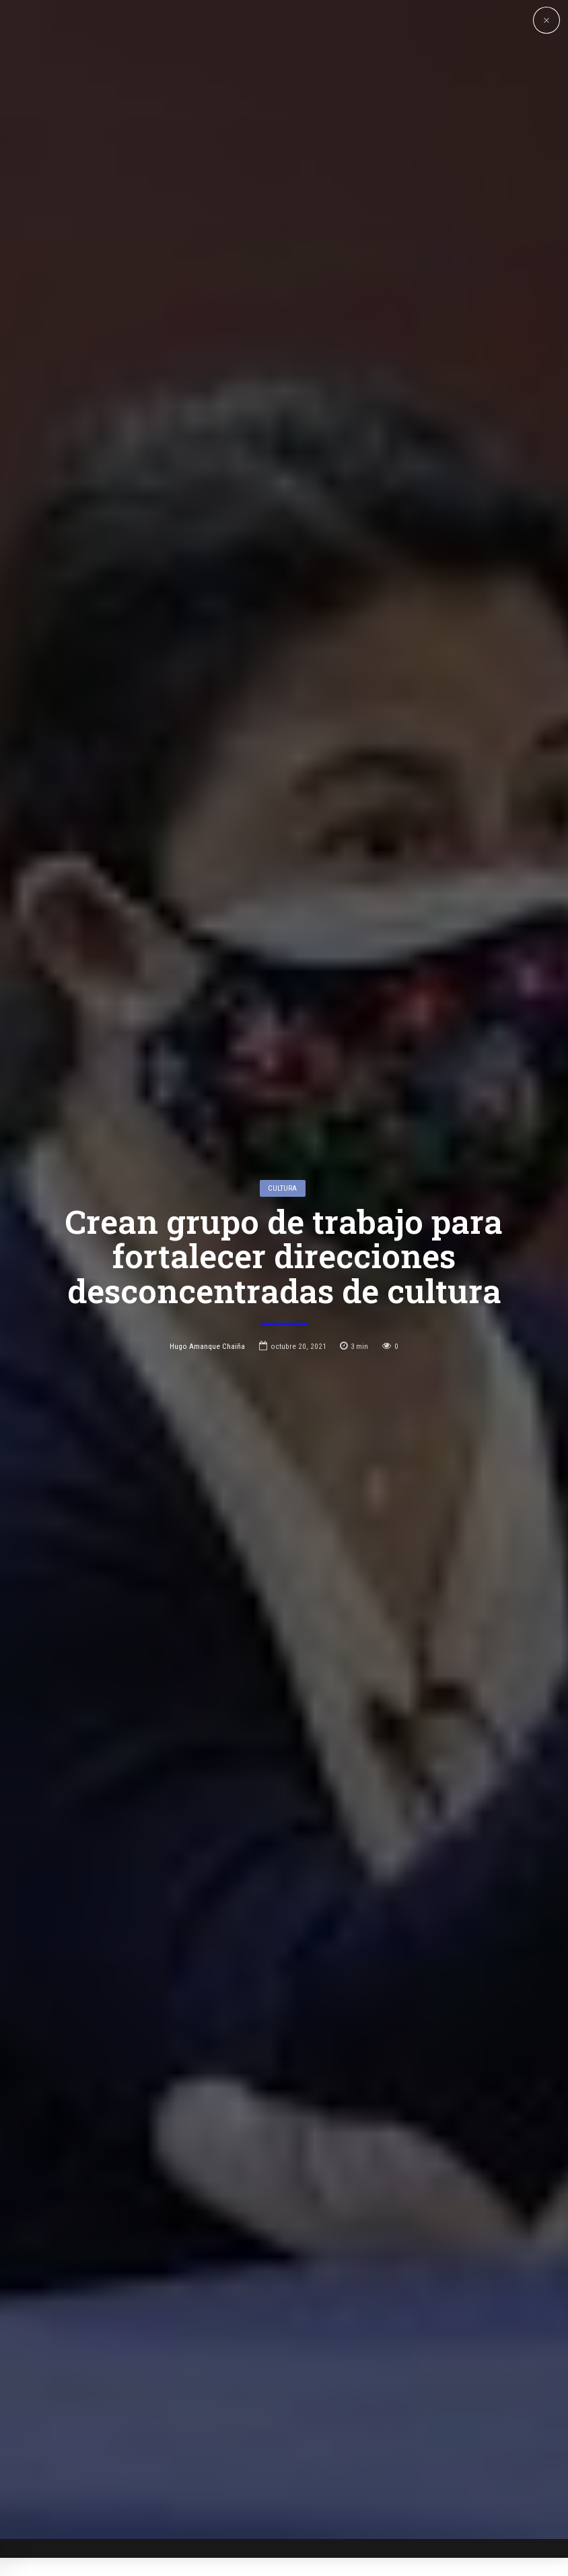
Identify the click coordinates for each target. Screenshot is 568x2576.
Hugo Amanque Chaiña (207, 1356)
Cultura (282, 1199)
